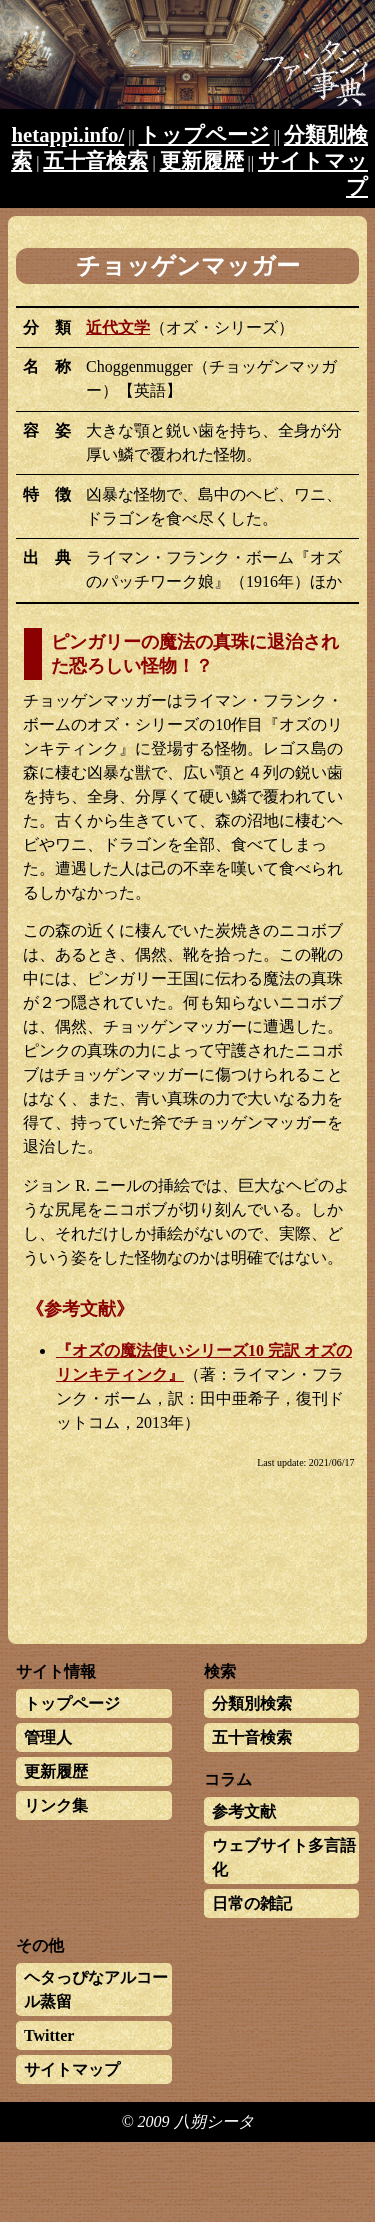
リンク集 (56, 1805)
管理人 (48, 1737)
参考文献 (244, 1811)
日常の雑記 (252, 1903)
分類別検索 (252, 1703)
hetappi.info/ (68, 134)
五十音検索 (95, 160)
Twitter (49, 2035)
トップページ (204, 134)
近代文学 (118, 327)
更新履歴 (202, 160)
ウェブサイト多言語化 (284, 1857)
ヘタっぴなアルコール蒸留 (96, 1989)
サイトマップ (72, 2069)
